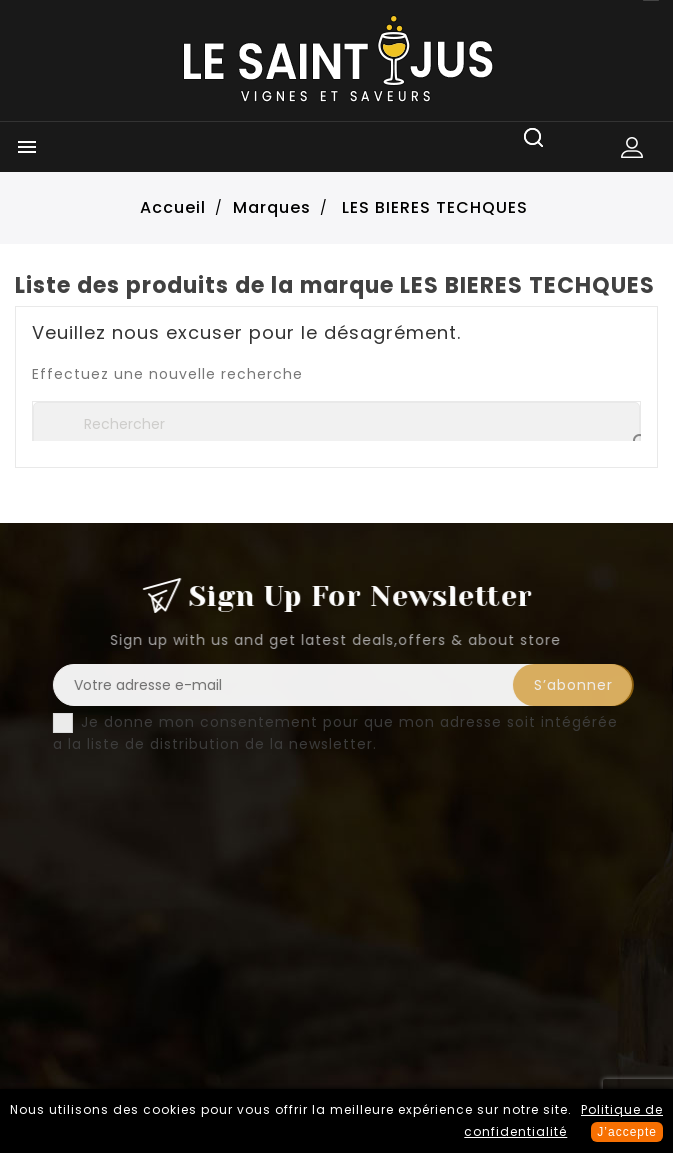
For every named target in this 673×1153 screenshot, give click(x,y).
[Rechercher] (336, 424)
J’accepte (627, 1132)
